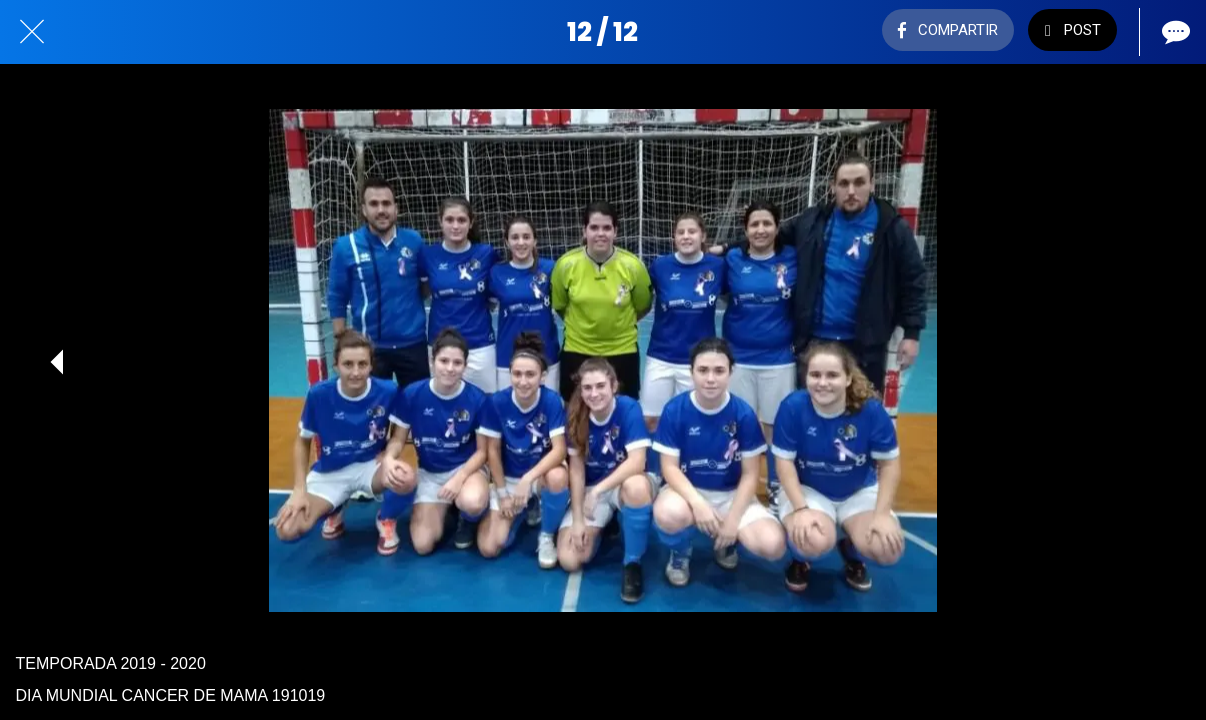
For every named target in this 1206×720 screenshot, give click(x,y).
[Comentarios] (1174, 32)
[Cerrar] (32, 32)
